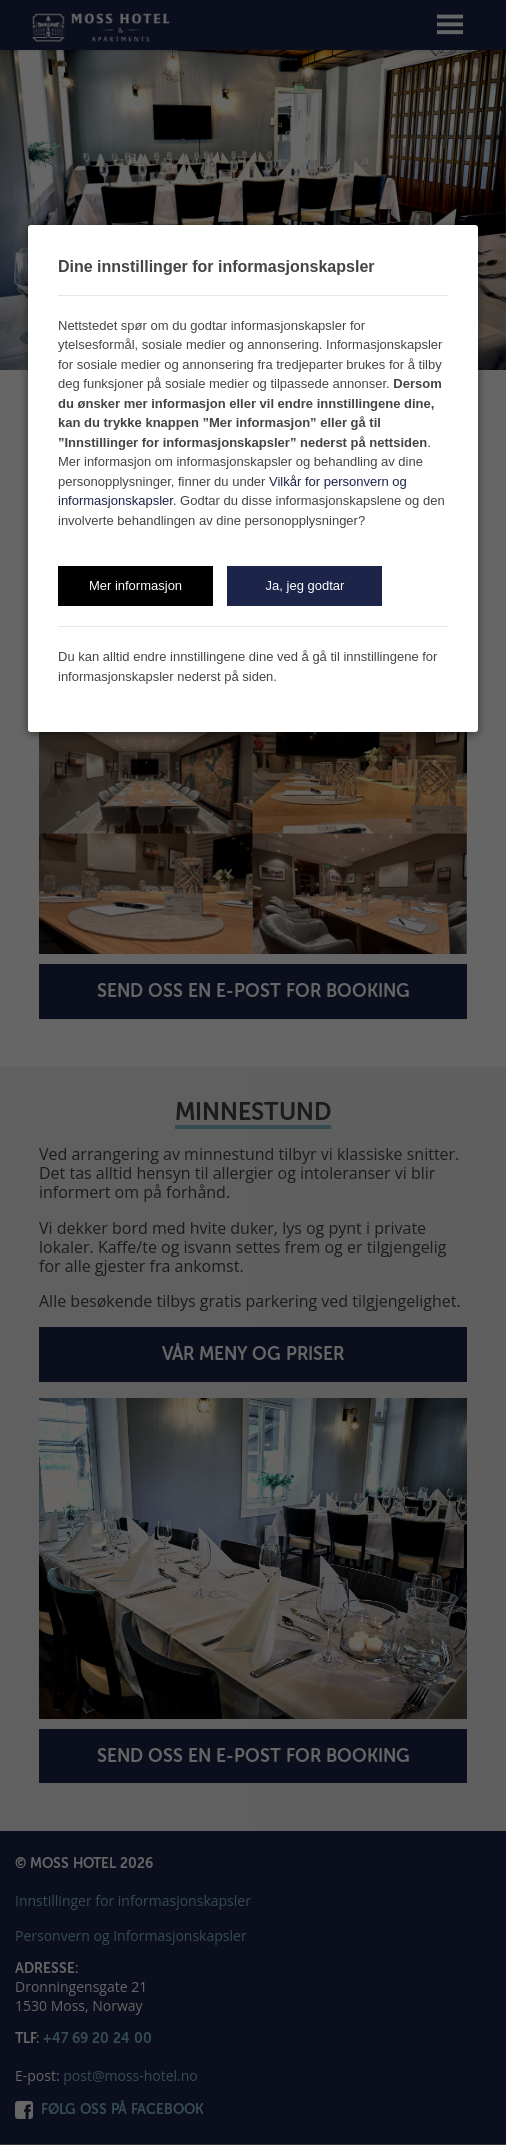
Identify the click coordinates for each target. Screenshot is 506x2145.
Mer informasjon (135, 585)
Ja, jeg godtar (305, 585)
